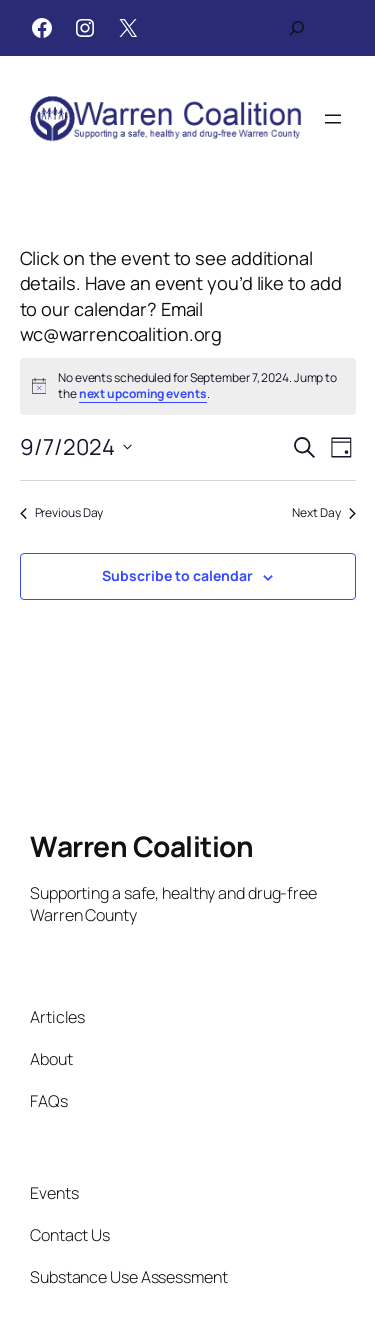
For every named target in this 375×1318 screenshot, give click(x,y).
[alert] (188, 386)
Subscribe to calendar (177, 575)
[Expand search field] (297, 28)
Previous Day (62, 513)
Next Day (323, 513)
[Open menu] (333, 119)
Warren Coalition (141, 846)
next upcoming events (143, 393)
